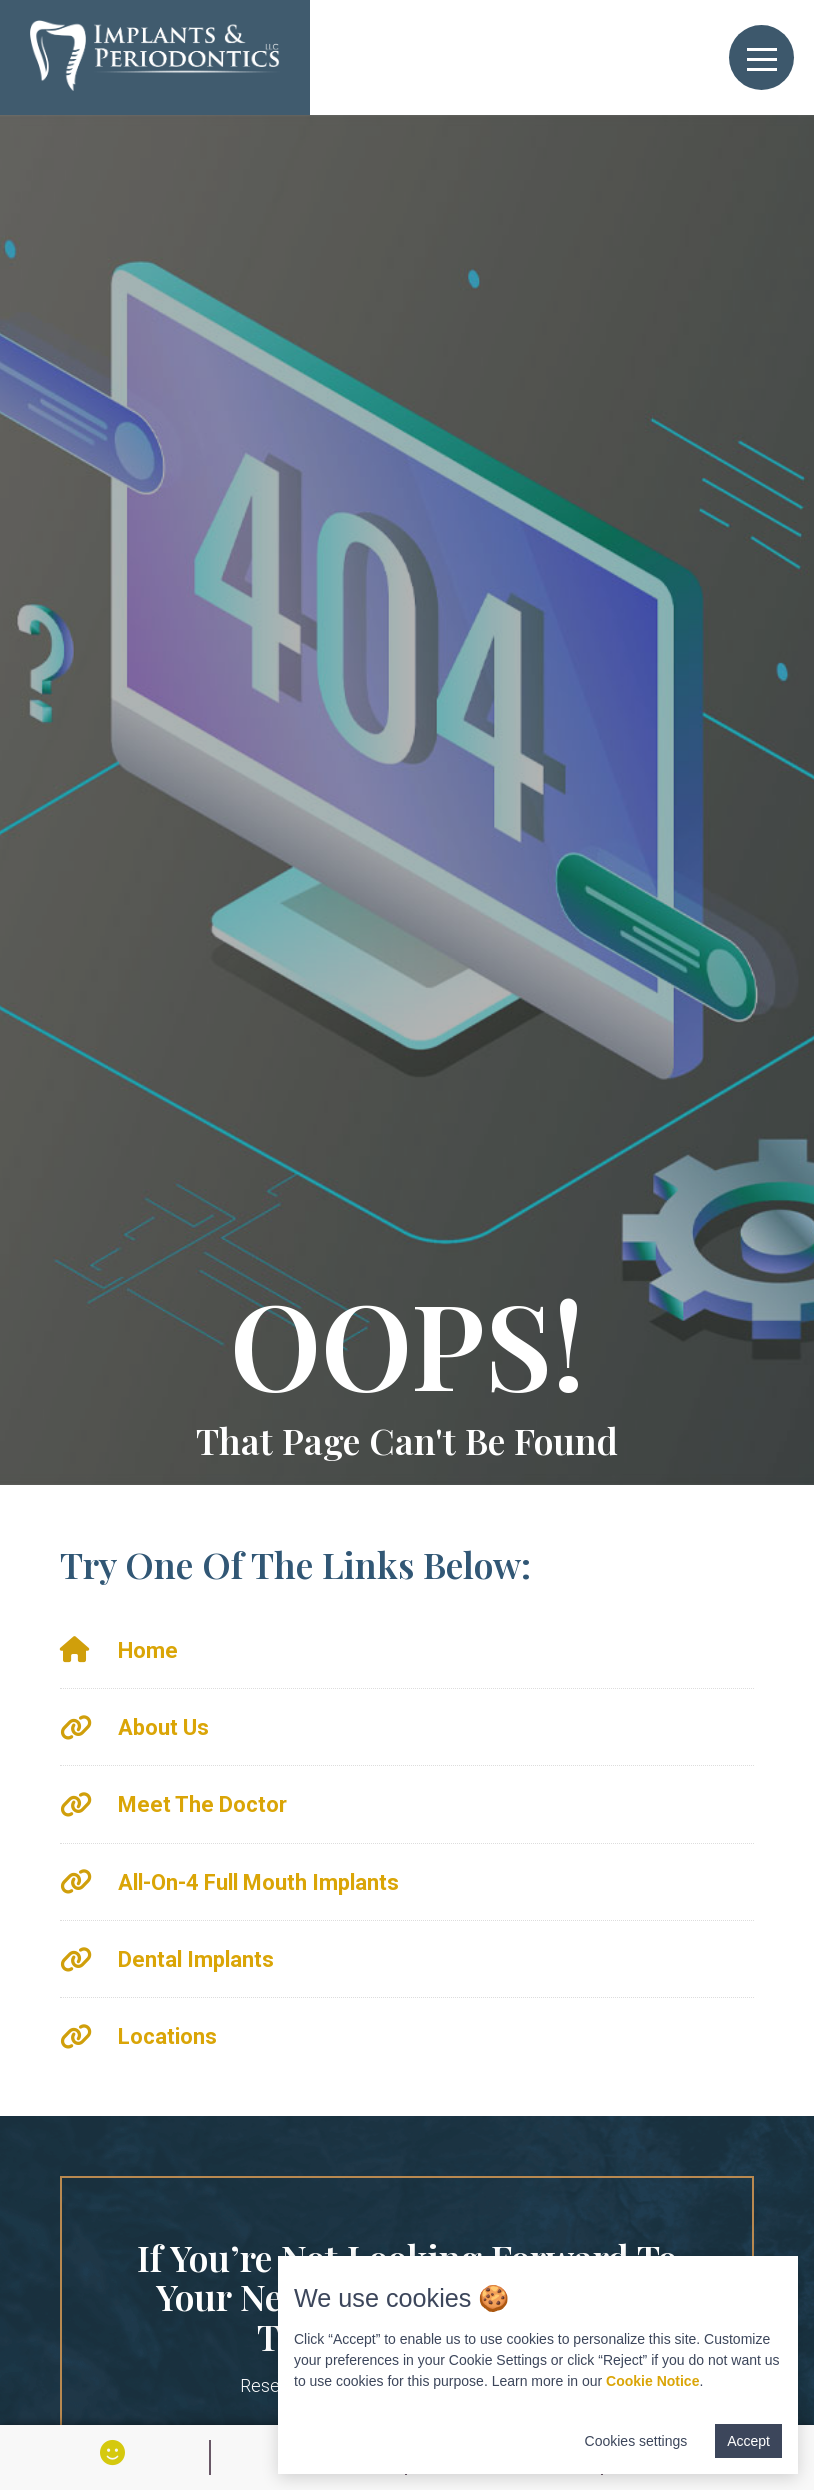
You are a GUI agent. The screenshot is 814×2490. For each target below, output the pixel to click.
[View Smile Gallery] (112, 2452)
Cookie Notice (652, 2381)
